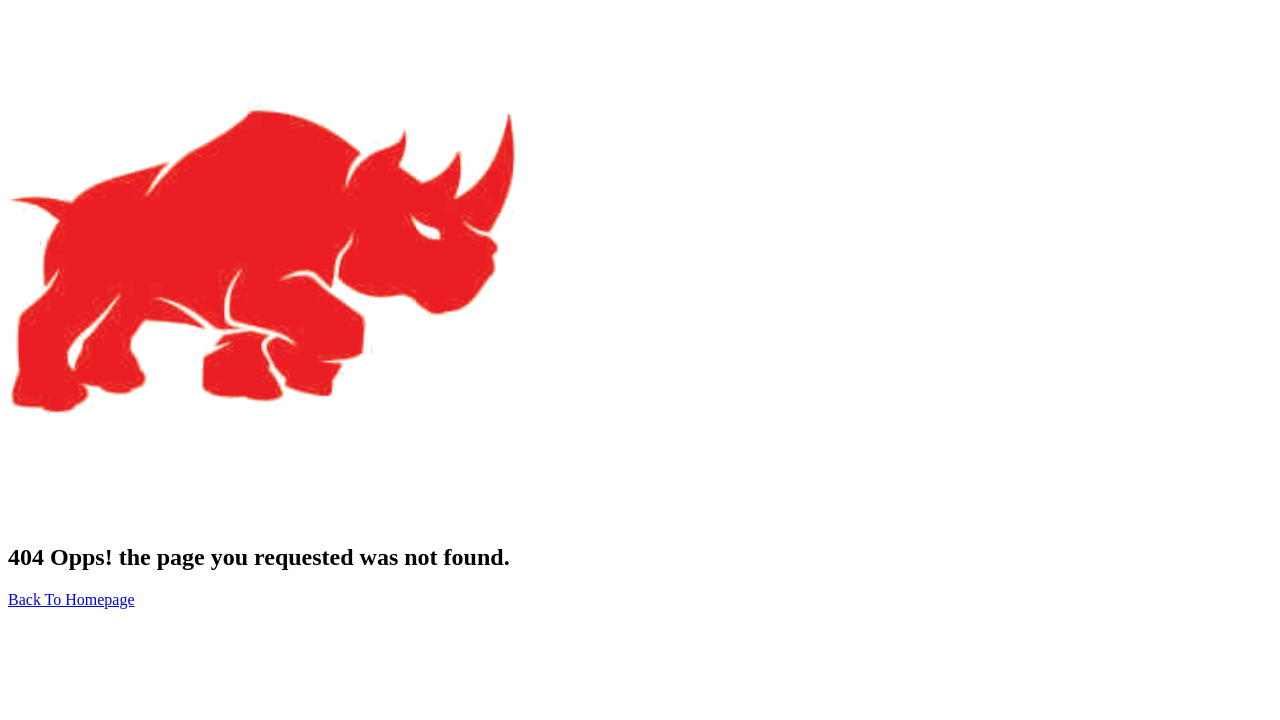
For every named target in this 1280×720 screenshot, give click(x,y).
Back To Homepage (71, 599)
